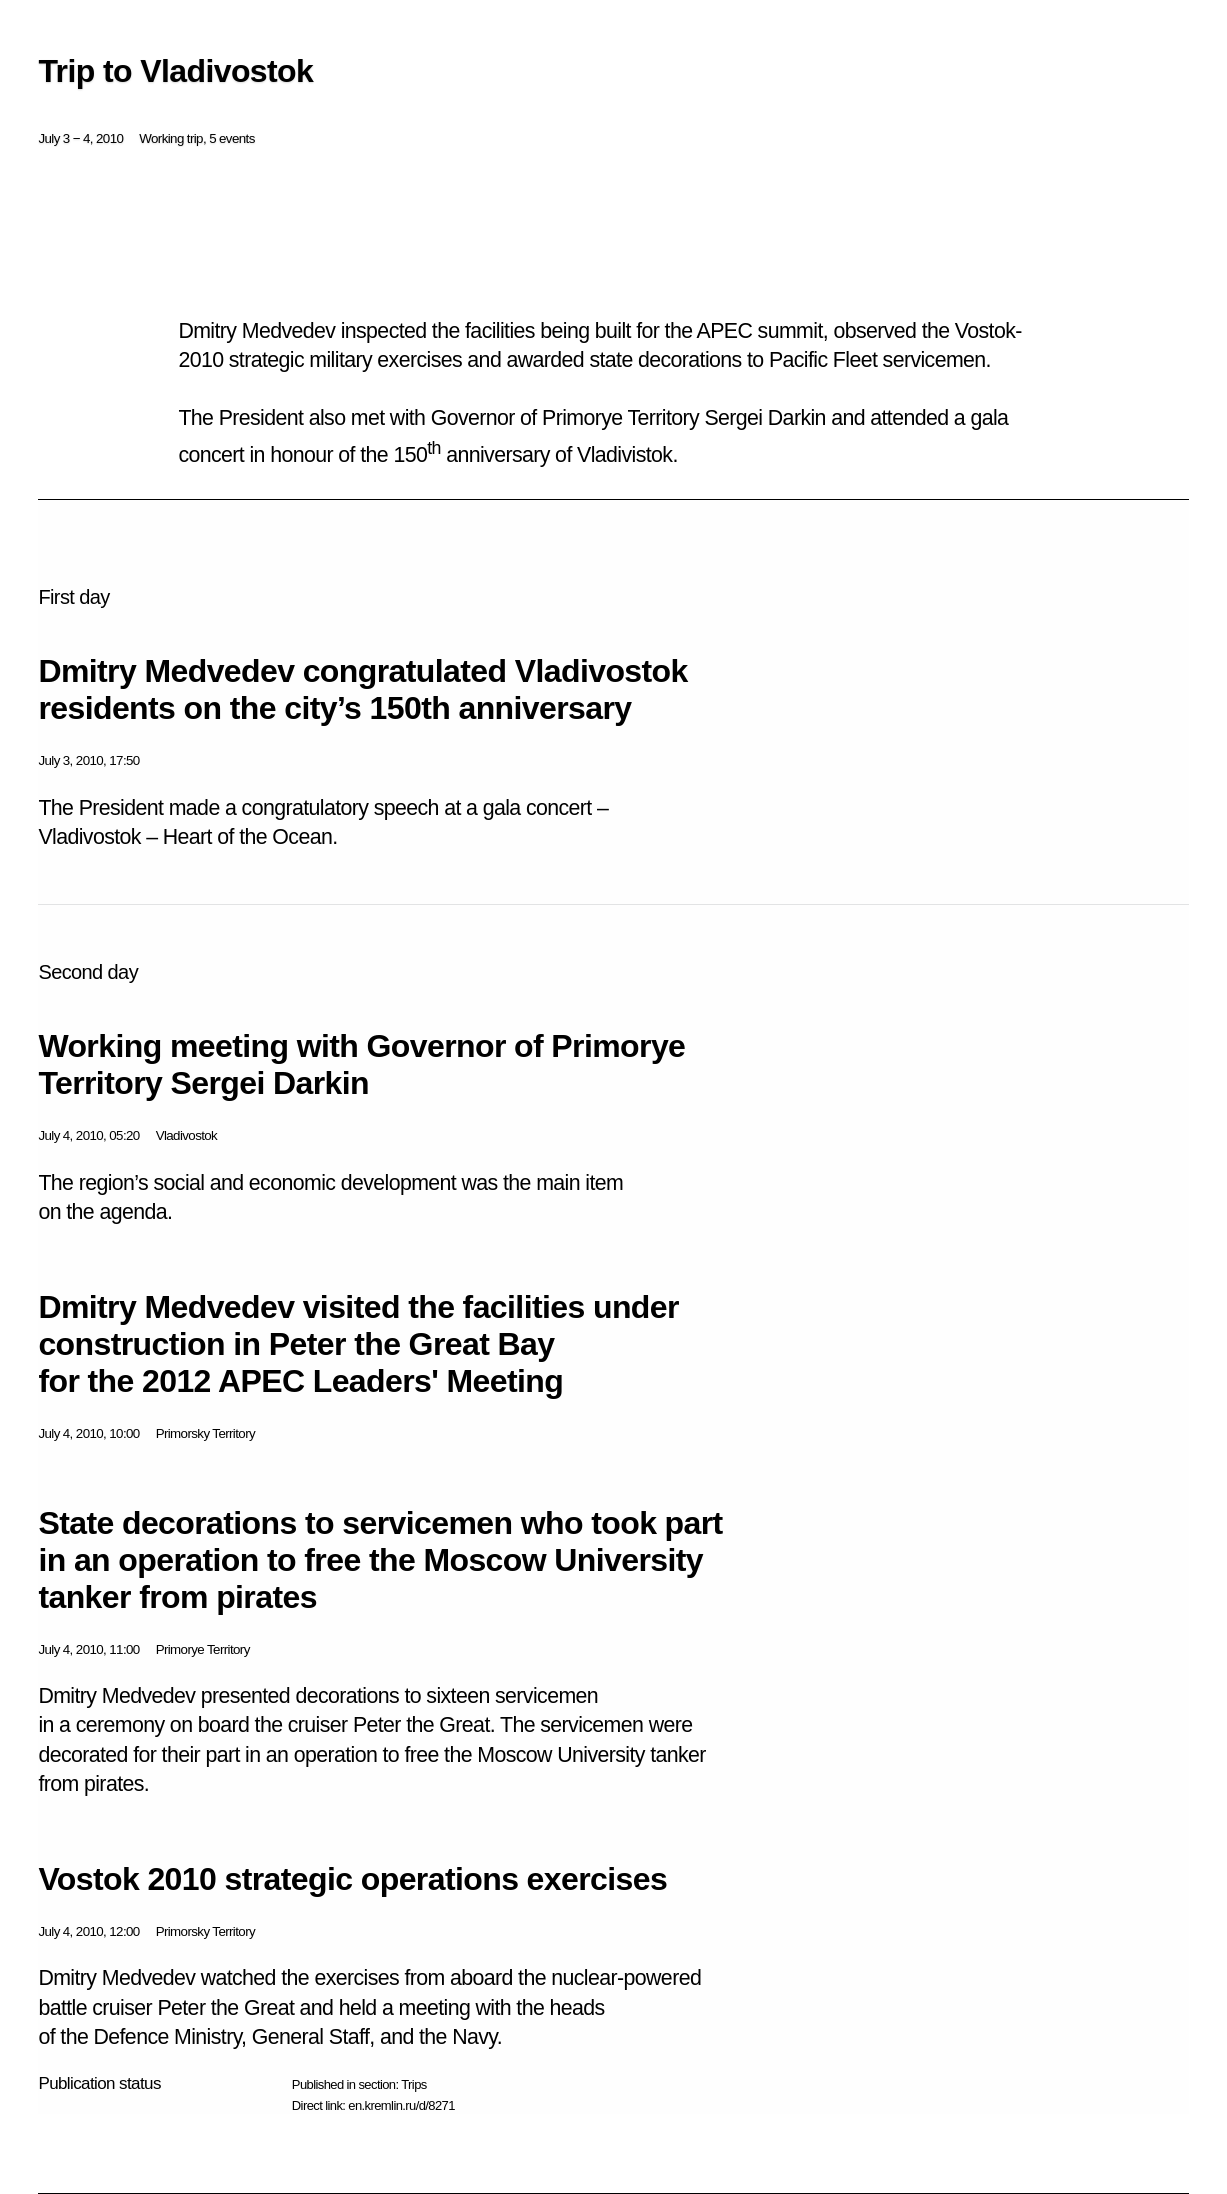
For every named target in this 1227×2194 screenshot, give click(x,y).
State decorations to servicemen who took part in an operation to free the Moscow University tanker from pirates (380, 1560)
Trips (413, 2084)
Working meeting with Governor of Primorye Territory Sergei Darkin (361, 1064)
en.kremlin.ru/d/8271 (401, 2105)
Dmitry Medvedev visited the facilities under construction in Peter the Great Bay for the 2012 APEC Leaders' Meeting (358, 1344)
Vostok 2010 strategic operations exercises (352, 1879)
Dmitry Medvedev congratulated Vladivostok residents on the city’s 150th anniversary (362, 689)
